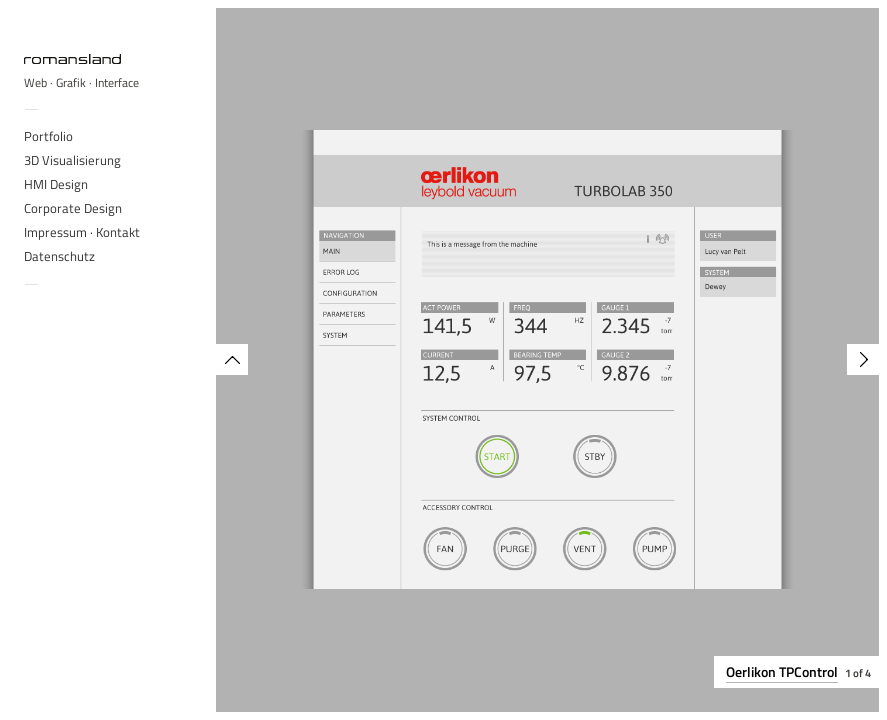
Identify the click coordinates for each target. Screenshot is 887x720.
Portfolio (48, 136)
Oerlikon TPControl (782, 671)
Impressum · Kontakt (82, 232)
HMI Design (56, 184)
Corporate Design (73, 208)
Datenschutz (59, 256)
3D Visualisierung (72, 160)
